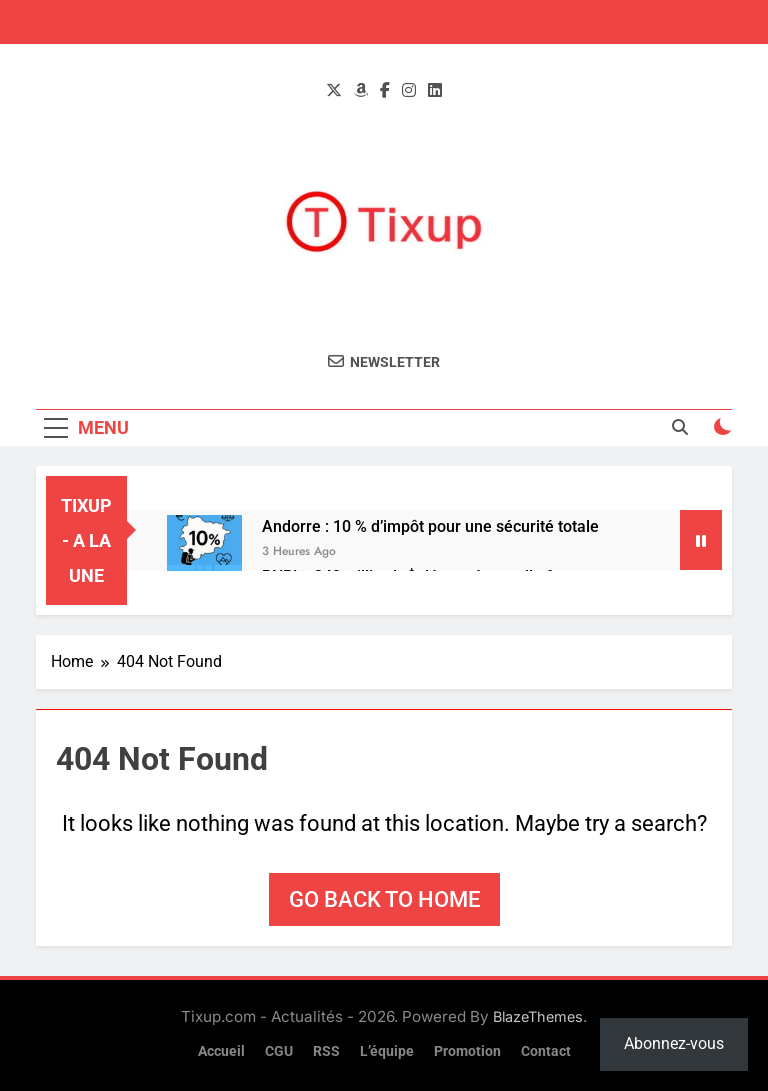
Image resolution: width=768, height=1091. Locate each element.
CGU (279, 1051)
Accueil (221, 1051)
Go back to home (384, 899)
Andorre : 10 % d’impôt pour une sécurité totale (430, 526)
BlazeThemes (538, 1016)
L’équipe (387, 1051)
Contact (546, 1051)
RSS (326, 1051)
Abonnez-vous (674, 1043)
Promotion (467, 1051)
